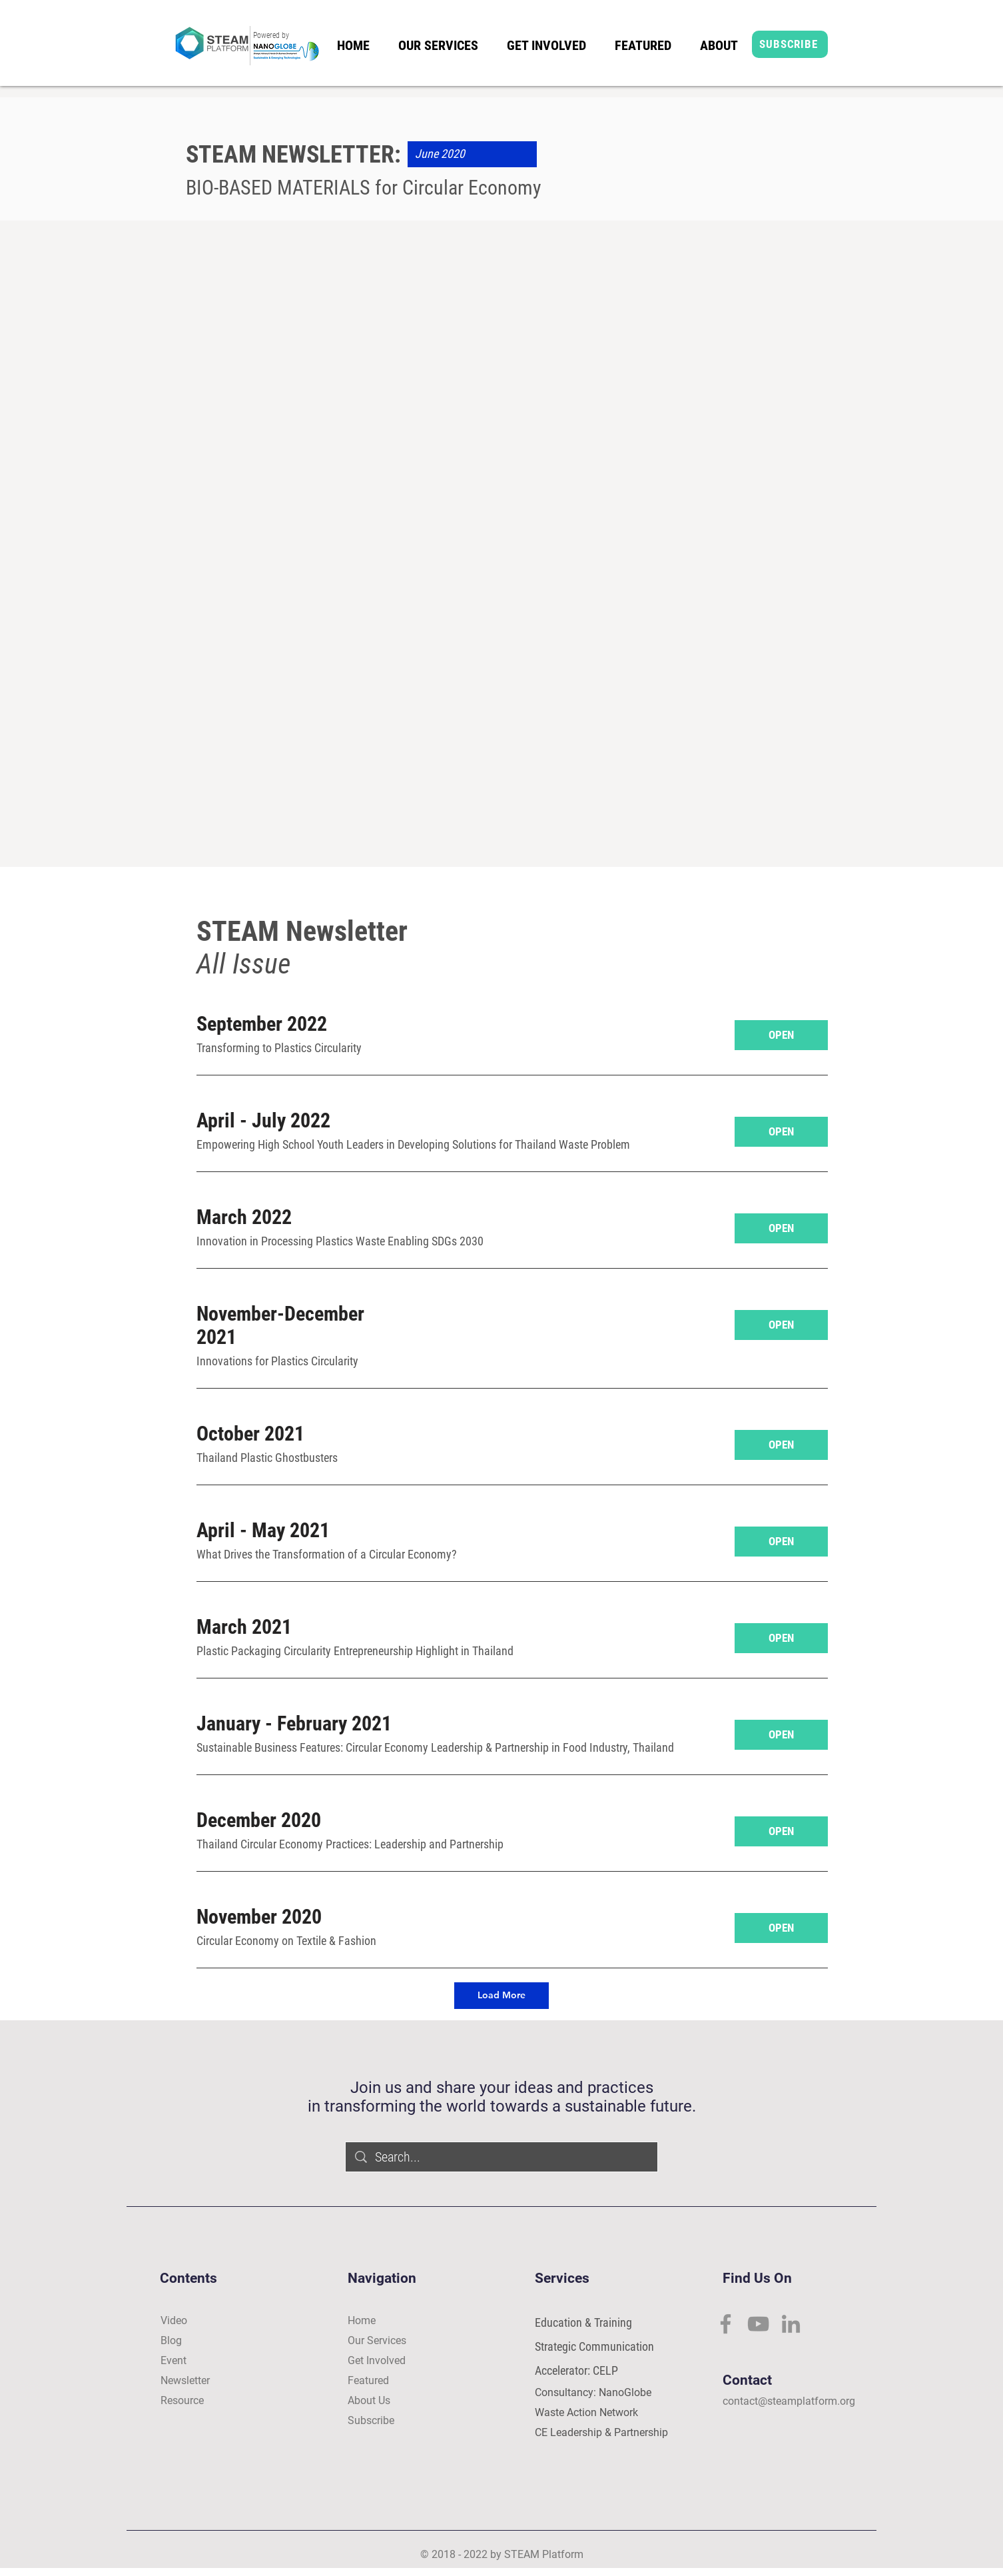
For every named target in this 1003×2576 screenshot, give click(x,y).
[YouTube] (758, 2324)
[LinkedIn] (791, 2324)
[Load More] (501, 1995)
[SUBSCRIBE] (790, 44)
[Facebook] (726, 2324)
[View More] (285, 236)
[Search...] (502, 2157)
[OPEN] (781, 1035)
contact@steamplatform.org (789, 2401)
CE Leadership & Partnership (601, 2432)
